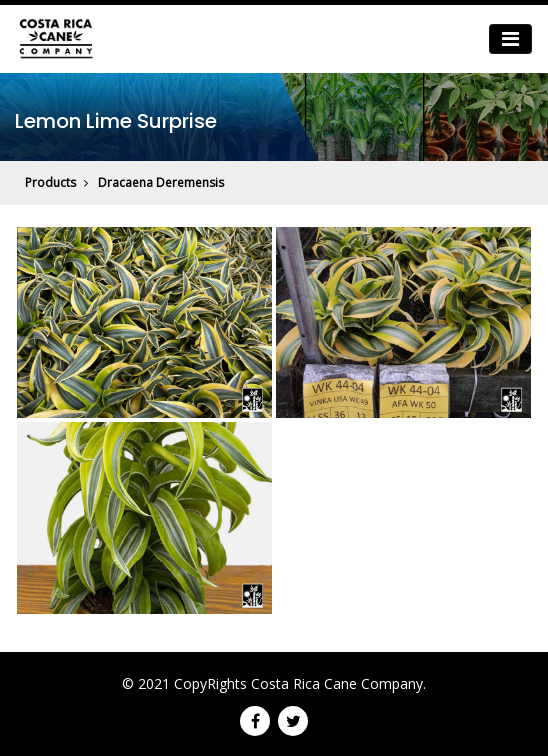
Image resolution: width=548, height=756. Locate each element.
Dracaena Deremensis (161, 182)
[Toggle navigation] (510, 39)
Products (50, 182)
